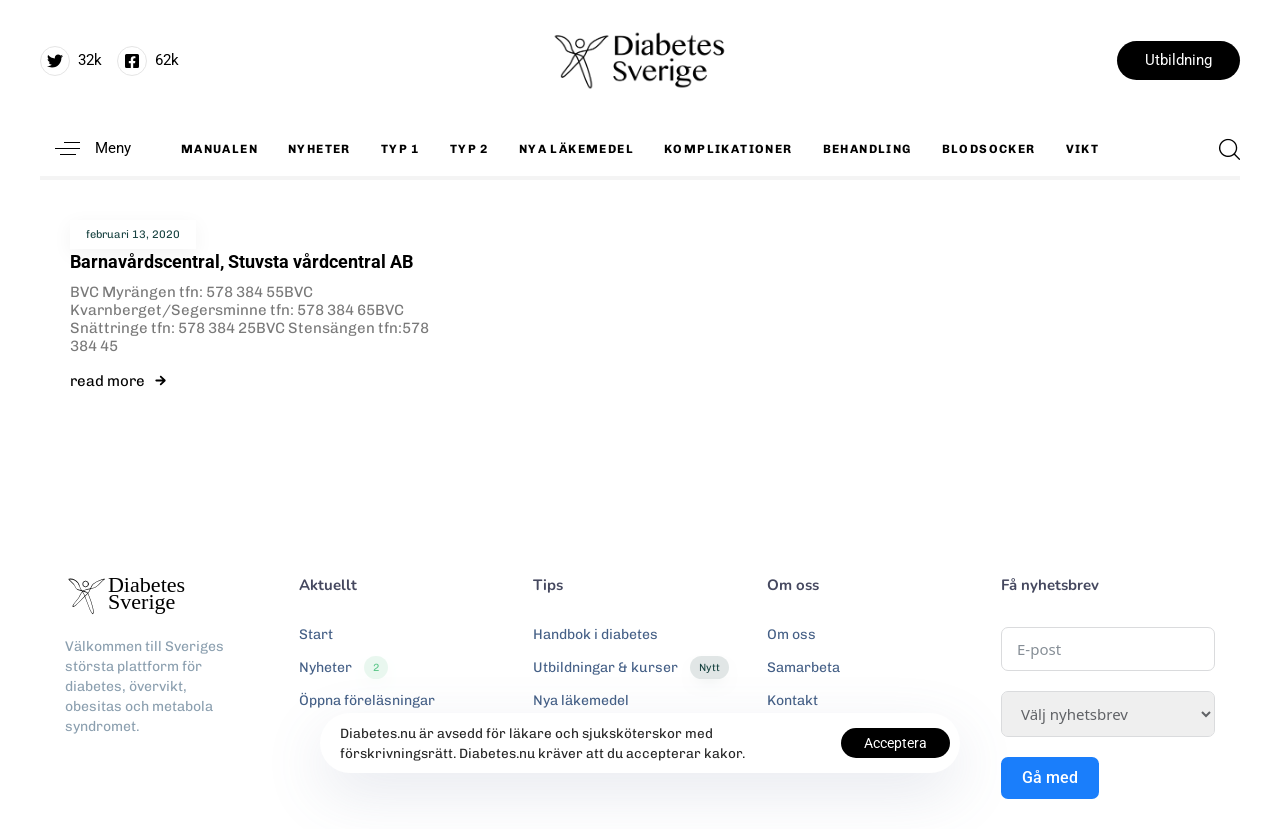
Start (316, 634)
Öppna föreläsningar (367, 700)
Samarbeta (803, 667)
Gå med (1050, 777)
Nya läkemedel (576, 149)
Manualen (219, 149)
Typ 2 (469, 149)
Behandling (867, 149)
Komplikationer (728, 149)
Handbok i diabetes (595, 634)
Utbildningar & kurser (631, 668)
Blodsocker (989, 149)
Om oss (791, 634)
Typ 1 (400, 149)
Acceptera (895, 743)
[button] (85, 148)
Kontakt (792, 700)
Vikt (1083, 149)
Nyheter (319, 149)
